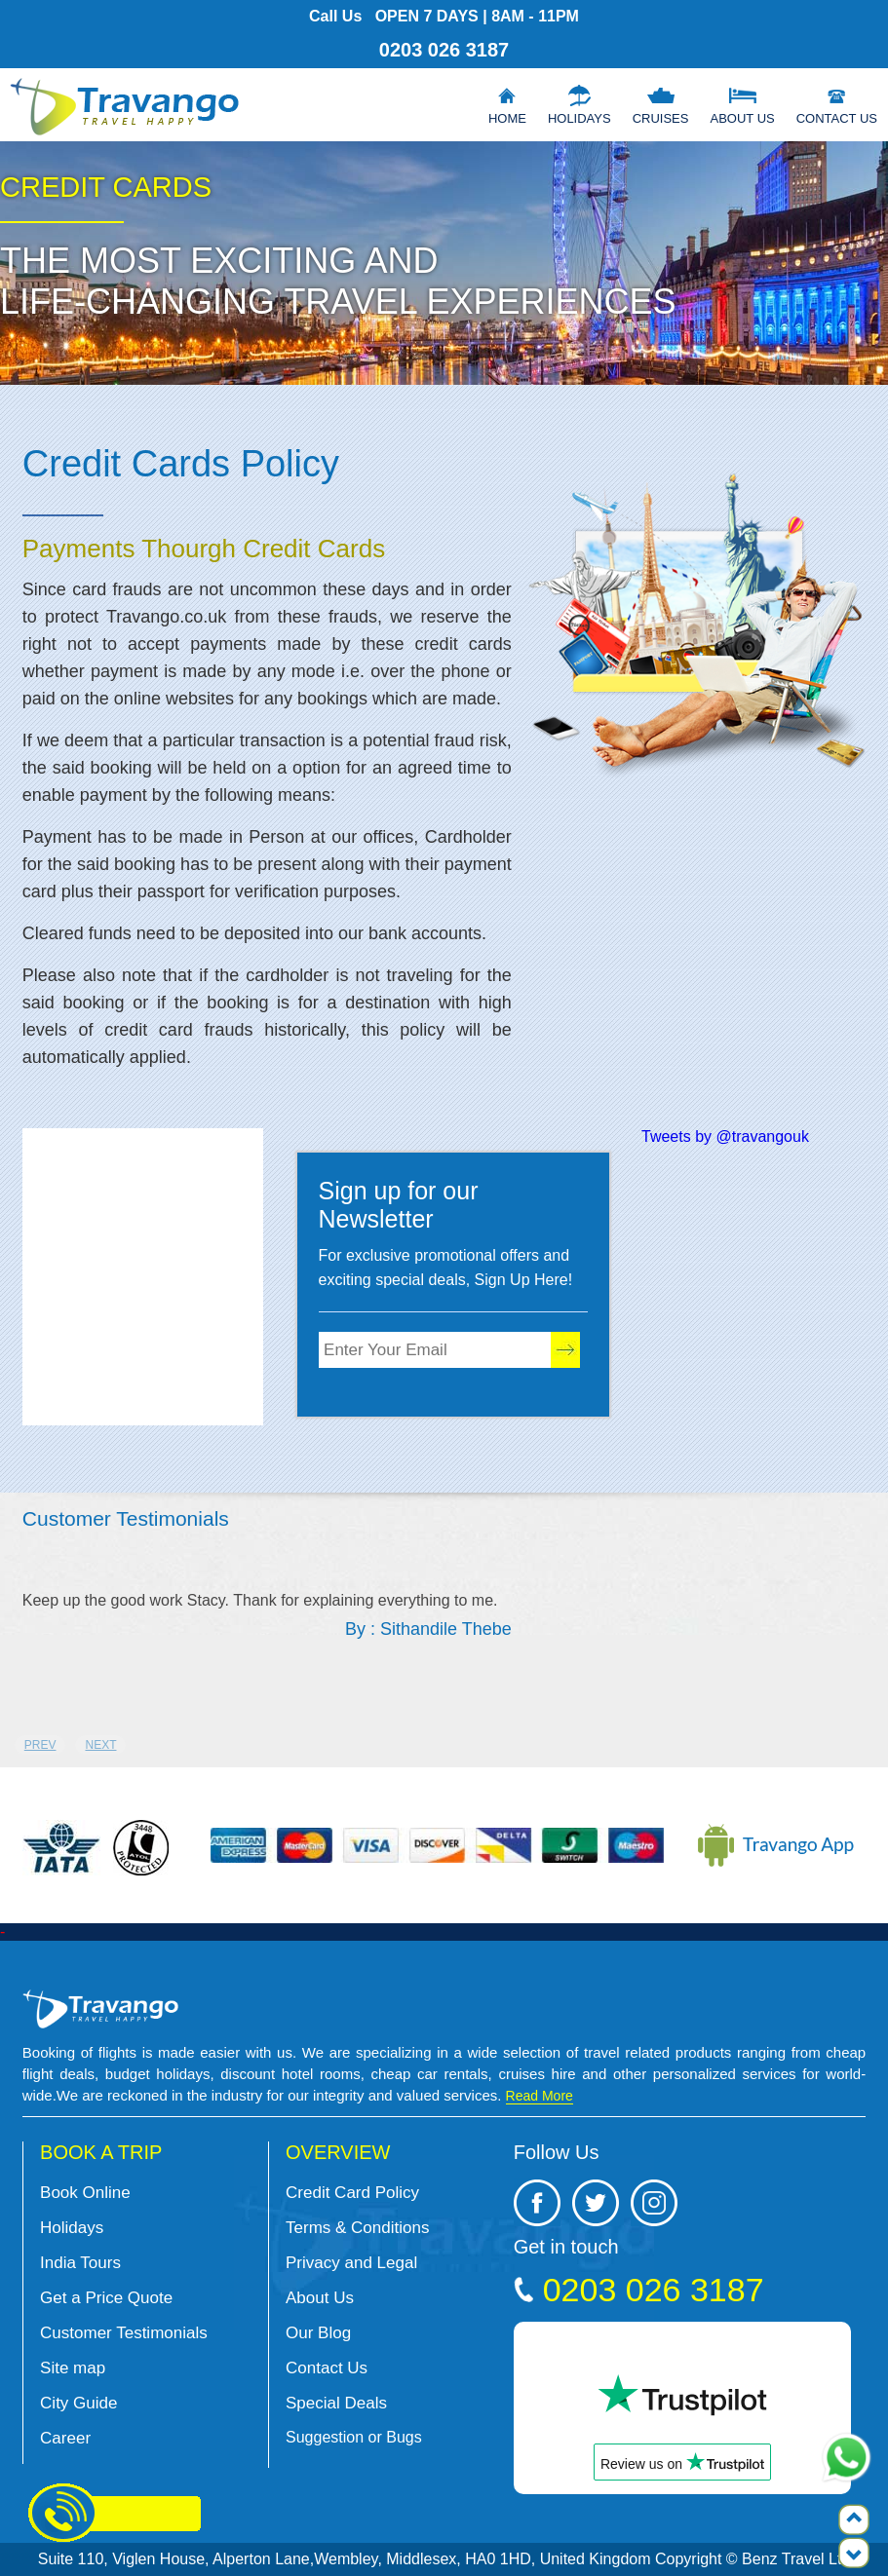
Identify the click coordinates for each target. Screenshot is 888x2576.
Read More (539, 2095)
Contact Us (836, 118)
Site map (72, 2368)
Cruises (661, 118)
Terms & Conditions (357, 2227)
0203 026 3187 (444, 49)
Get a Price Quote (106, 2298)
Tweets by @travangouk (725, 1136)
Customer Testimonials (124, 2333)
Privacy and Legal (351, 2263)
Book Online (85, 2192)
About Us (742, 118)
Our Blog (318, 2333)
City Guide (78, 2403)
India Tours (80, 2263)
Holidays (579, 118)
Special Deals (336, 2403)
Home (507, 118)
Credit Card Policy (352, 2192)
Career (65, 2438)
